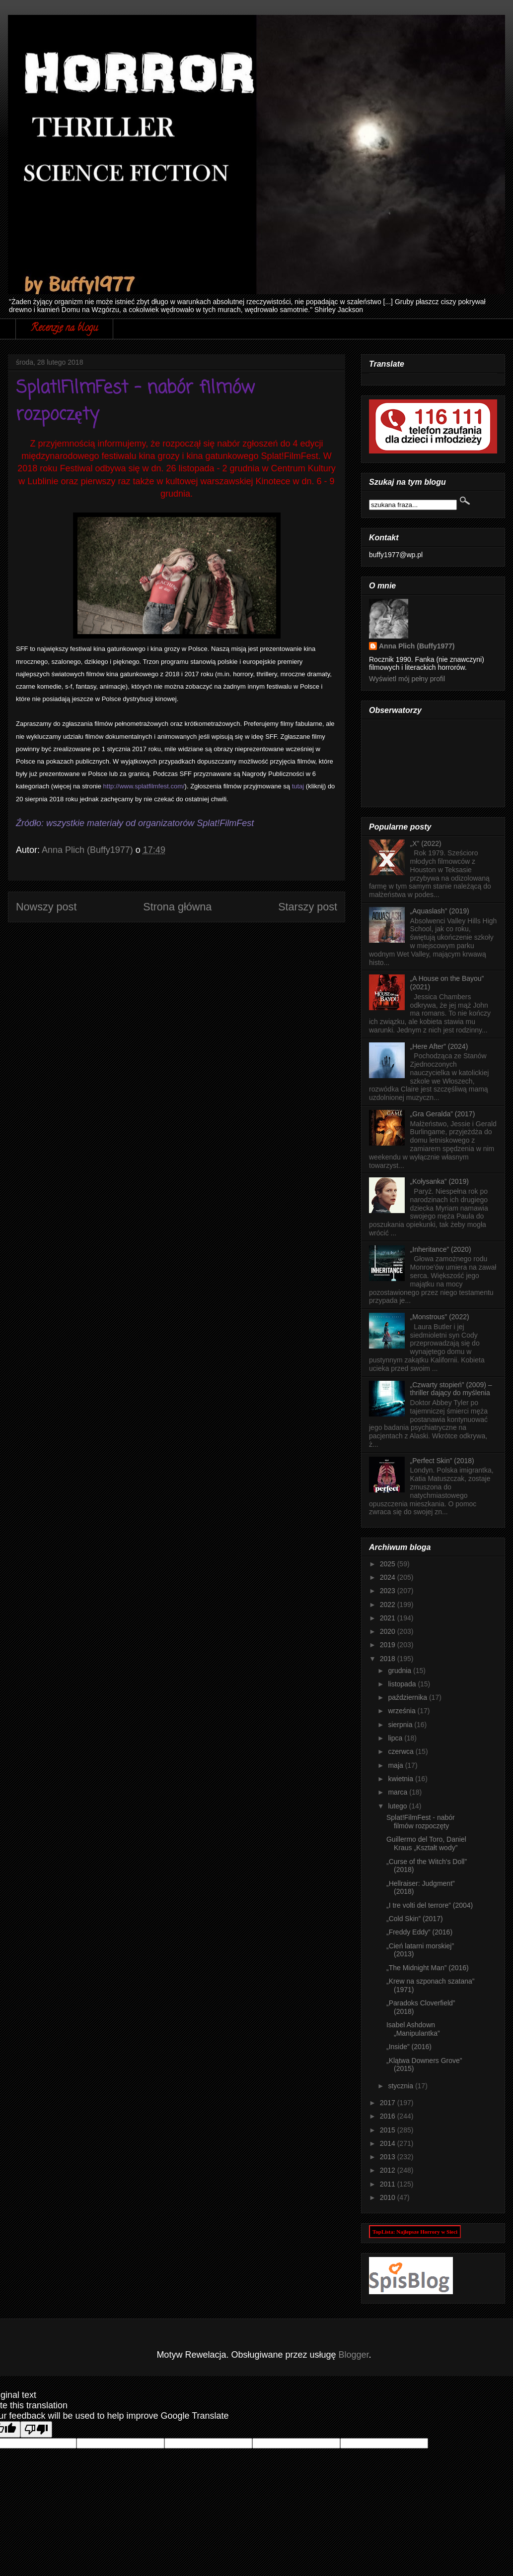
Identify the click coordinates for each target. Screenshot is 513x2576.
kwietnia (401, 1779)
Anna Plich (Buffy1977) (416, 646)
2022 (388, 1605)
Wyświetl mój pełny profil (407, 679)
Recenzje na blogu (64, 328)
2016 (388, 2116)
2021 (388, 1618)
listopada (403, 1684)
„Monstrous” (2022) (439, 1317)
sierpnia (401, 1725)
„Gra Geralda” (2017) (442, 1114)
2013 (388, 2157)
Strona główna (177, 907)
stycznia (401, 2086)
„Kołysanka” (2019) (439, 1181)
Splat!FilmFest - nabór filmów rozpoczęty (420, 1821)
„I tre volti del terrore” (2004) (429, 1905)
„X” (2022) (425, 843)
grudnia (400, 1670)
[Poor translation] (36, 2429)
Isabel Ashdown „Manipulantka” (413, 2029)
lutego (398, 1806)
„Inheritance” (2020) (440, 1249)
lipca (396, 1738)
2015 (388, 2130)
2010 (388, 2197)
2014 (388, 2143)
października (408, 1697)
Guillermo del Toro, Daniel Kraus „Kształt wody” (426, 1843)
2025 (388, 1564)
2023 (388, 1591)
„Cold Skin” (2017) (414, 1919)
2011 (388, 2184)
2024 (388, 1577)
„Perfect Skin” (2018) (442, 1461)
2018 (388, 1659)
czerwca (401, 1751)
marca (398, 1792)
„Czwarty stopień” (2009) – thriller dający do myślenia (451, 1389)
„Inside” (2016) (409, 2047)
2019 (388, 1645)
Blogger (354, 2355)
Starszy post (307, 907)
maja (396, 1765)
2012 (388, 2170)
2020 (388, 1631)
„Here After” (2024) (439, 1046)
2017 (388, 2103)
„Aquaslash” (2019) (439, 911)
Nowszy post (46, 907)
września (402, 1711)
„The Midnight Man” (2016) (427, 1968)
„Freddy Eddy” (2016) (419, 1932)
